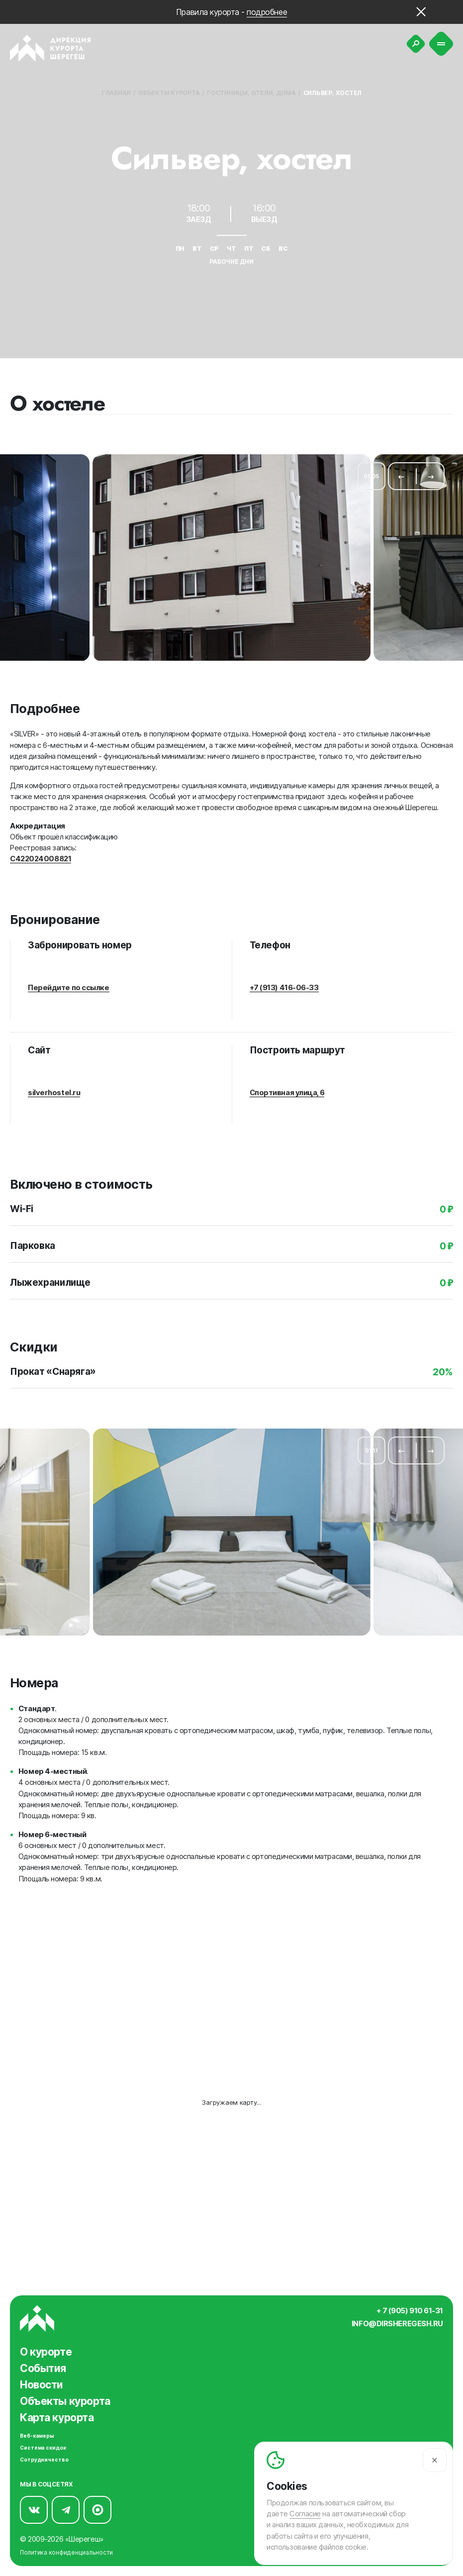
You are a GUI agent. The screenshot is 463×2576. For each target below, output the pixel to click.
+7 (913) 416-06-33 (284, 982)
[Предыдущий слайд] (401, 474)
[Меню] (441, 44)
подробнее (267, 12)
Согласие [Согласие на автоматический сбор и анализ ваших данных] (304, 2513)
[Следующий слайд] (431, 474)
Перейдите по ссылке (68, 982)
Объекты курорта (168, 93)
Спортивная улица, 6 (287, 1087)
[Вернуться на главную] (50, 48)
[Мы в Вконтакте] (34, 2507)
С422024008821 (40, 856)
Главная (116, 93)
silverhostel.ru (54, 1087)
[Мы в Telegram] (66, 2507)
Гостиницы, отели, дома (251, 93)
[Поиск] (415, 43)
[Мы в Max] (97, 2507)
